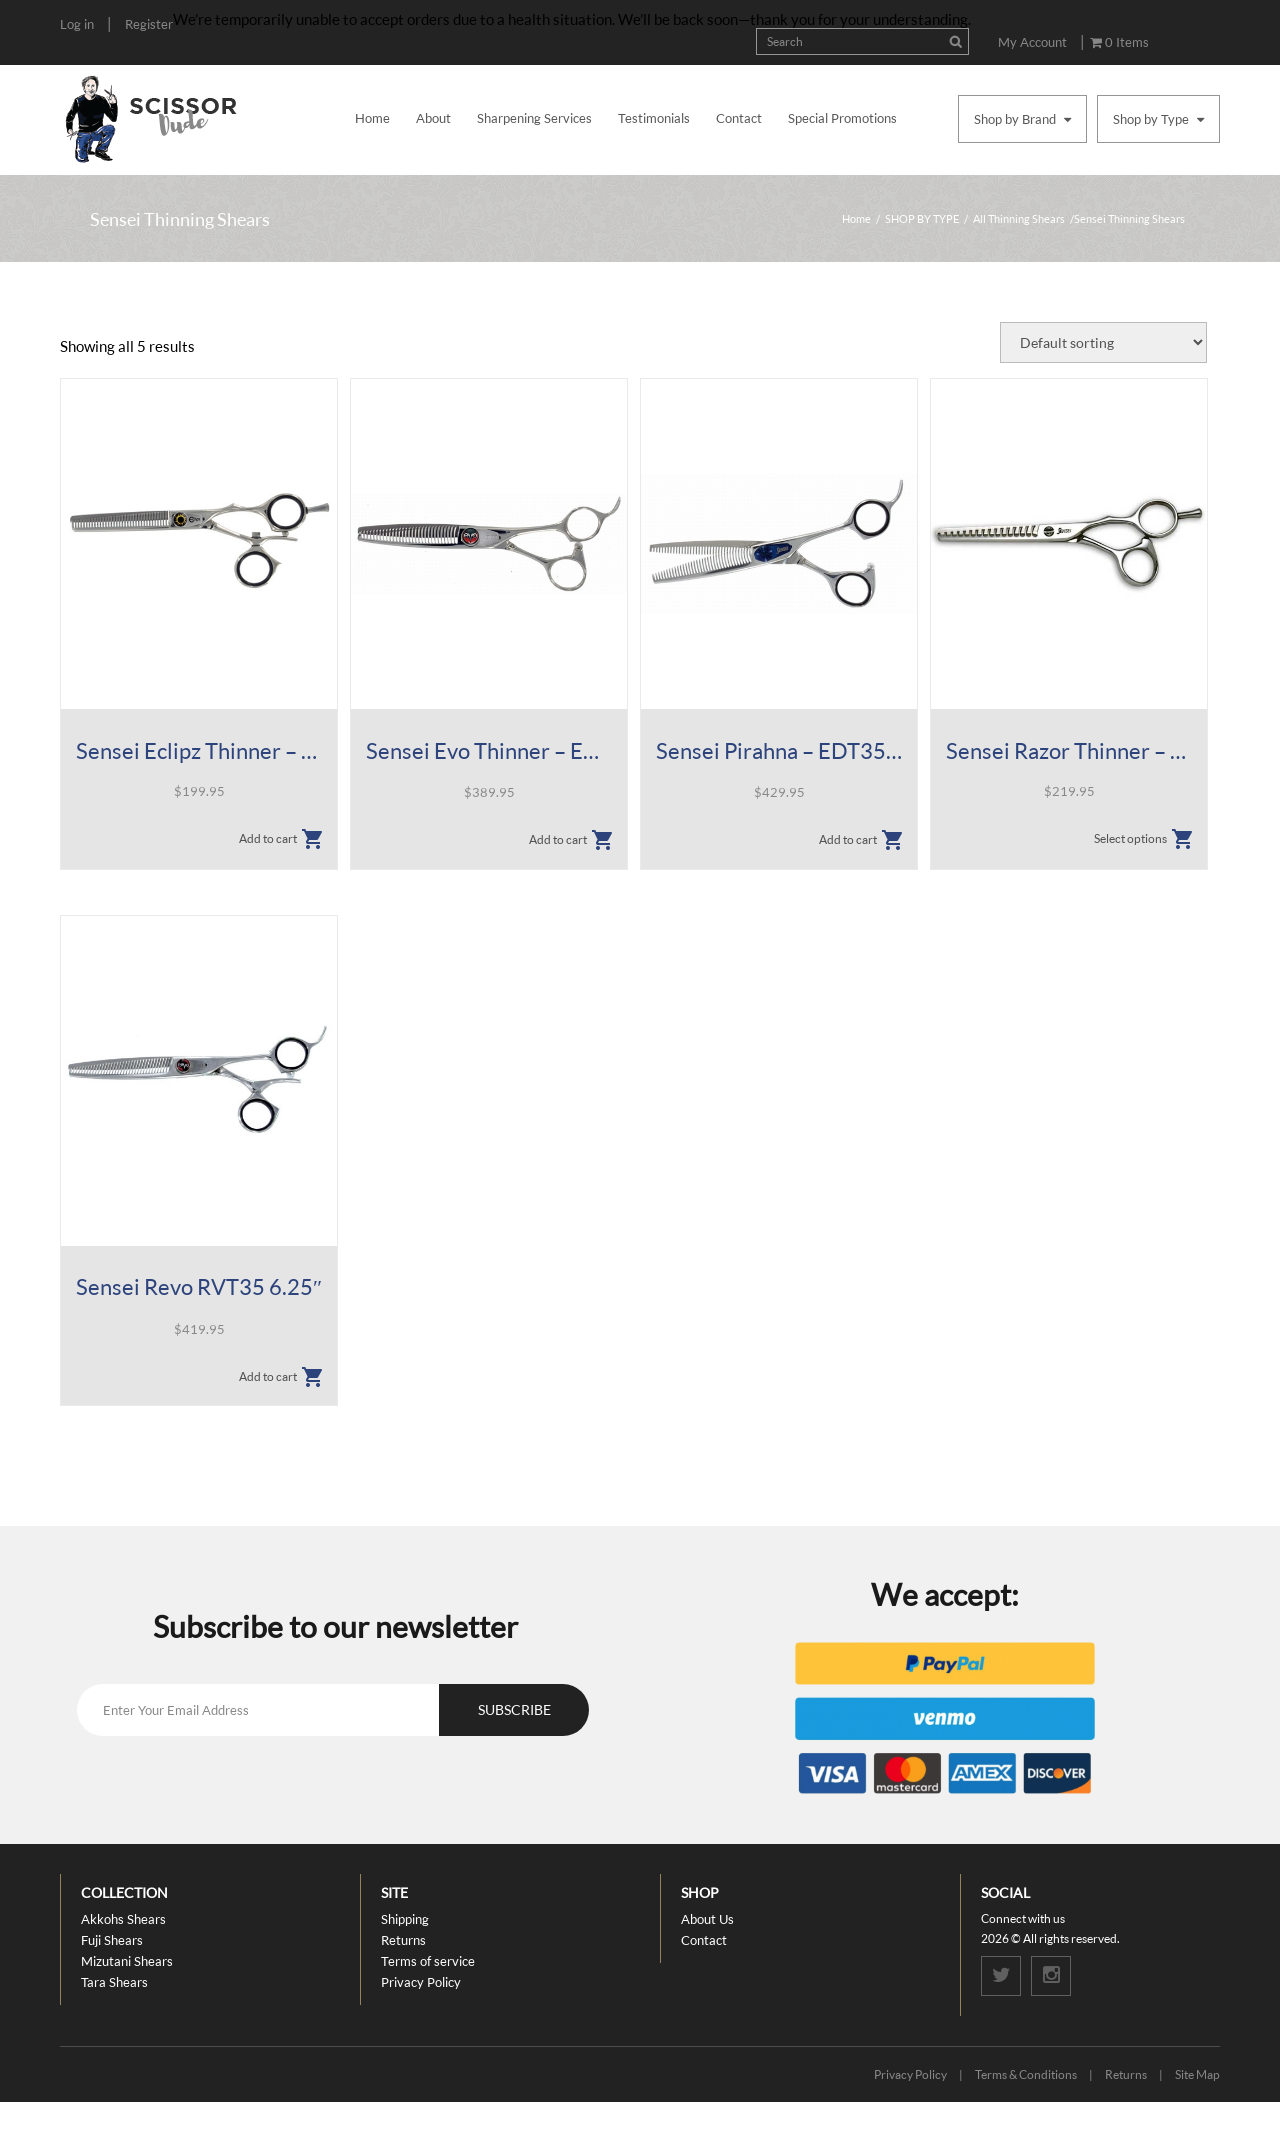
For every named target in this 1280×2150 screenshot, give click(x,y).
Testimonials (654, 118)
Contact (739, 118)
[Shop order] (1103, 342)
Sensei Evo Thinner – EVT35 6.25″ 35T (489, 750)
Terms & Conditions (1026, 2074)
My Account (1032, 42)
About (433, 118)
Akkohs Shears (123, 1919)
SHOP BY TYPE (922, 218)
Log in (77, 24)
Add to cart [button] (268, 838)
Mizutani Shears (127, 1961)
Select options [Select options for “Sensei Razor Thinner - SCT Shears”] (1130, 838)
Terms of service (428, 1961)
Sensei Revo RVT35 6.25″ (199, 1286)
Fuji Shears (112, 1940)
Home (372, 118)
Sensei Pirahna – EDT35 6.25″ (779, 750)
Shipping (405, 1919)
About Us (707, 1919)
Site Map (1197, 2074)
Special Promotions (842, 118)
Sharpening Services (534, 118)
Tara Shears (114, 1982)
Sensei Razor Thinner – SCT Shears (1069, 750)
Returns (403, 1940)
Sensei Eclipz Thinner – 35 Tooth (199, 750)
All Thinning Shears (1019, 218)
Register (149, 24)
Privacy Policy (421, 1982)
